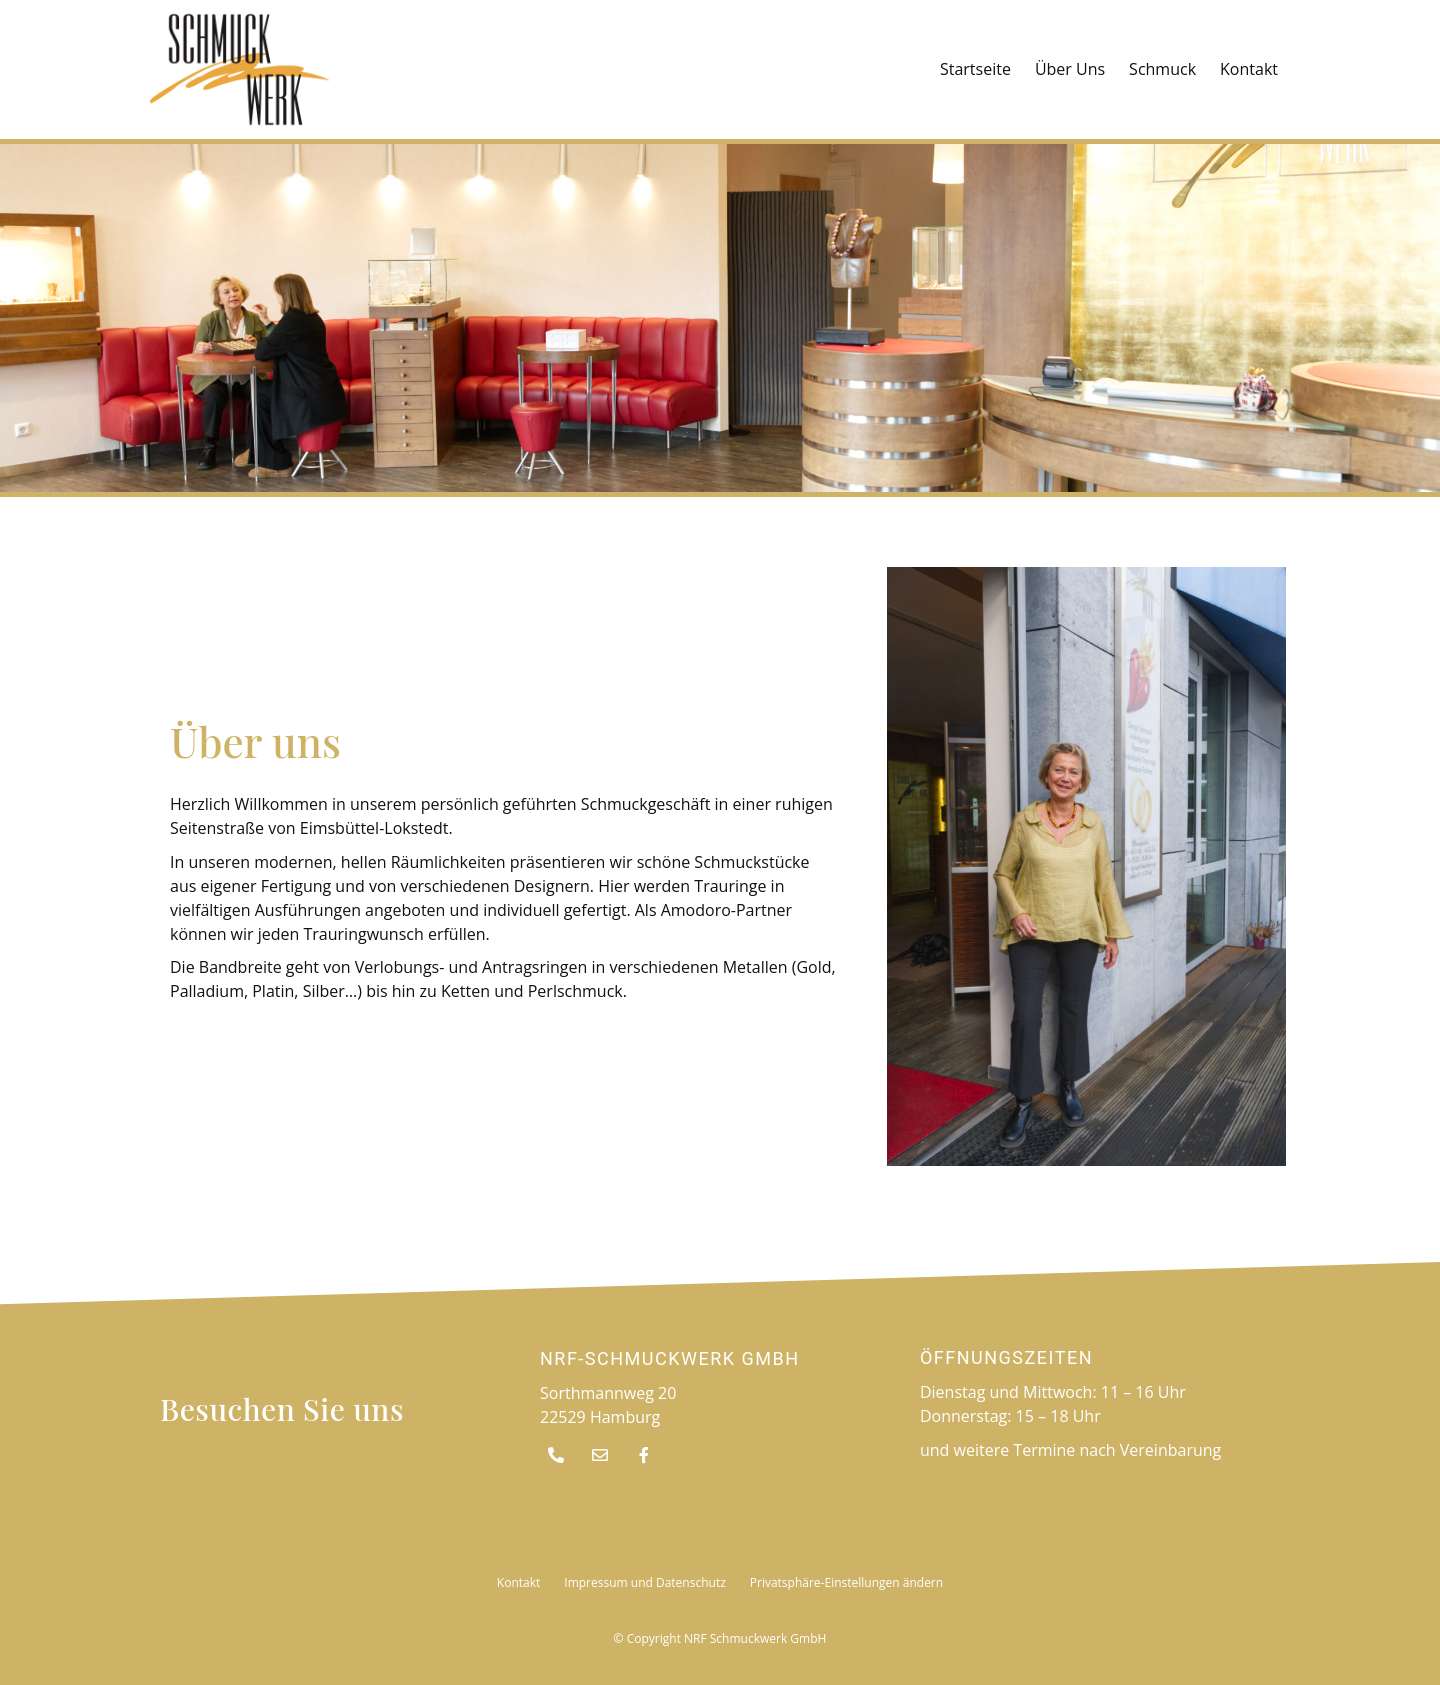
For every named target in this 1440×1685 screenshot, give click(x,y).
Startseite (975, 69)
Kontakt (1249, 69)
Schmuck (1162, 69)
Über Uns (1070, 69)
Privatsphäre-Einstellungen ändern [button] (846, 1582)
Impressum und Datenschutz (644, 1582)
